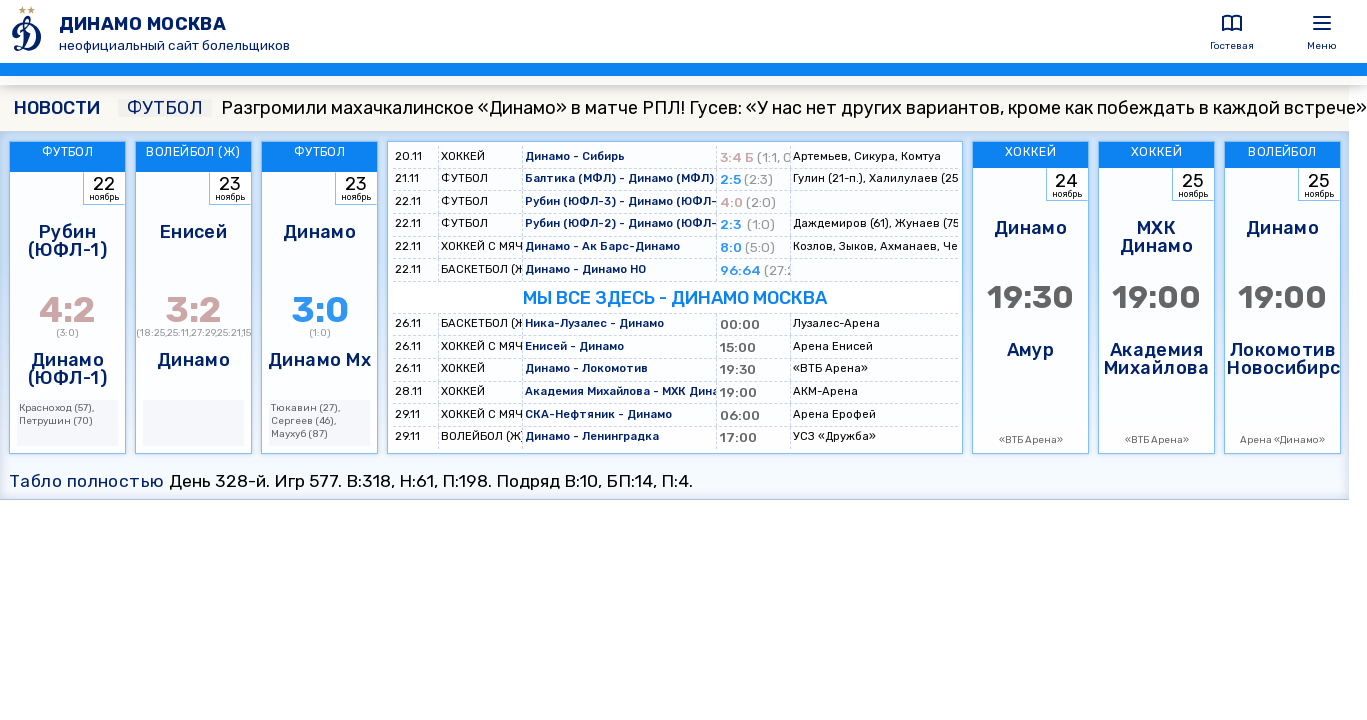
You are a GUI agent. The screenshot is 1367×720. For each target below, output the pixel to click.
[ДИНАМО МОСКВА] (29, 31)
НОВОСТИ (57, 108)
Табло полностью (87, 481)
